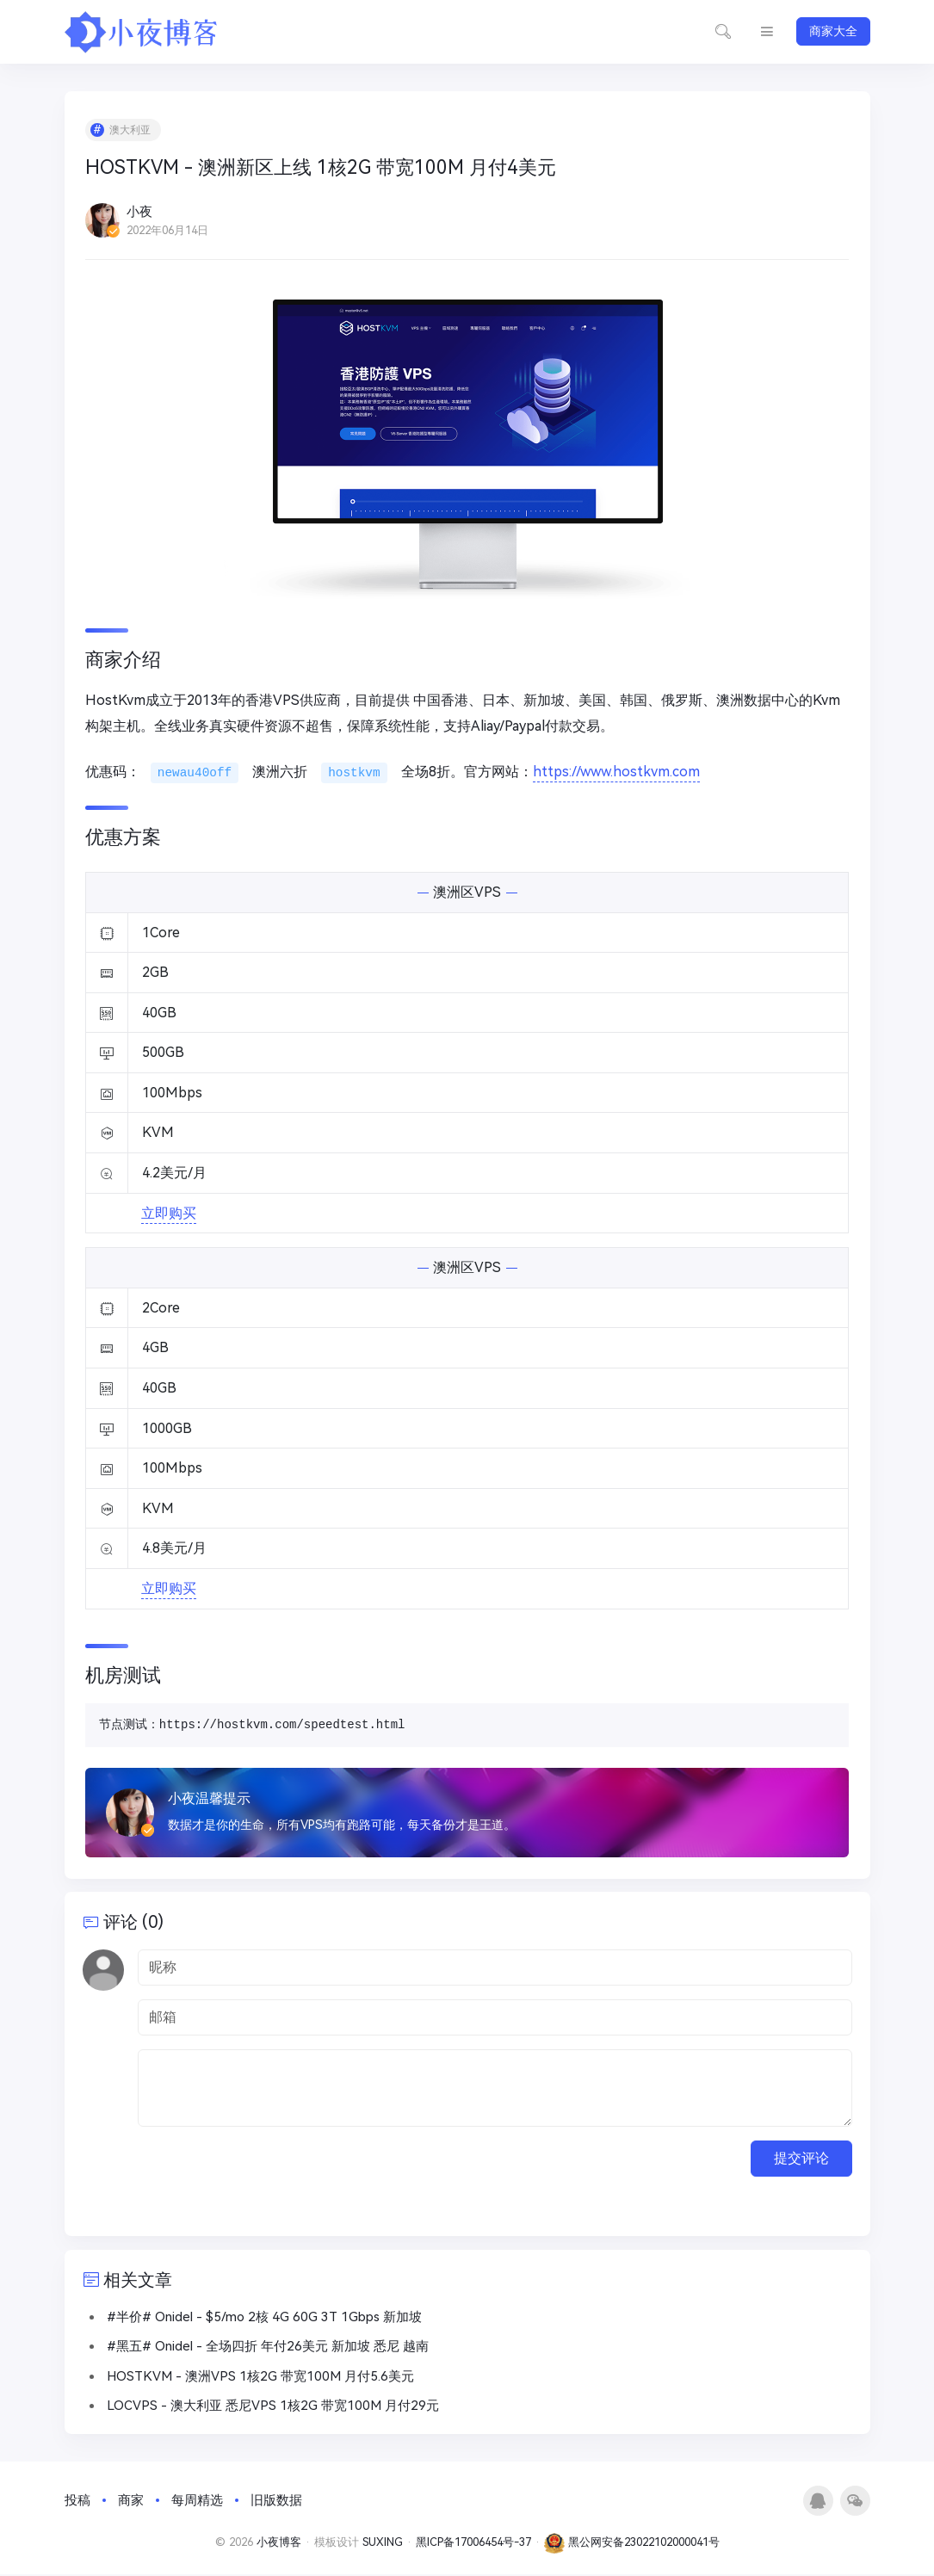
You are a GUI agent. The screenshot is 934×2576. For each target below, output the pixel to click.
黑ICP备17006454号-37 (473, 2543)
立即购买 (169, 1213)
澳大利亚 (131, 131)
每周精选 (197, 2502)
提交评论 (801, 2160)
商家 (131, 2502)
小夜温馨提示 (210, 1799)
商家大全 (833, 31)
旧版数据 (276, 2502)
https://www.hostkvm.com (616, 772)
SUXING (382, 2543)
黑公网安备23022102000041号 (632, 2543)
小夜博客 (279, 2543)
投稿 (77, 2502)
